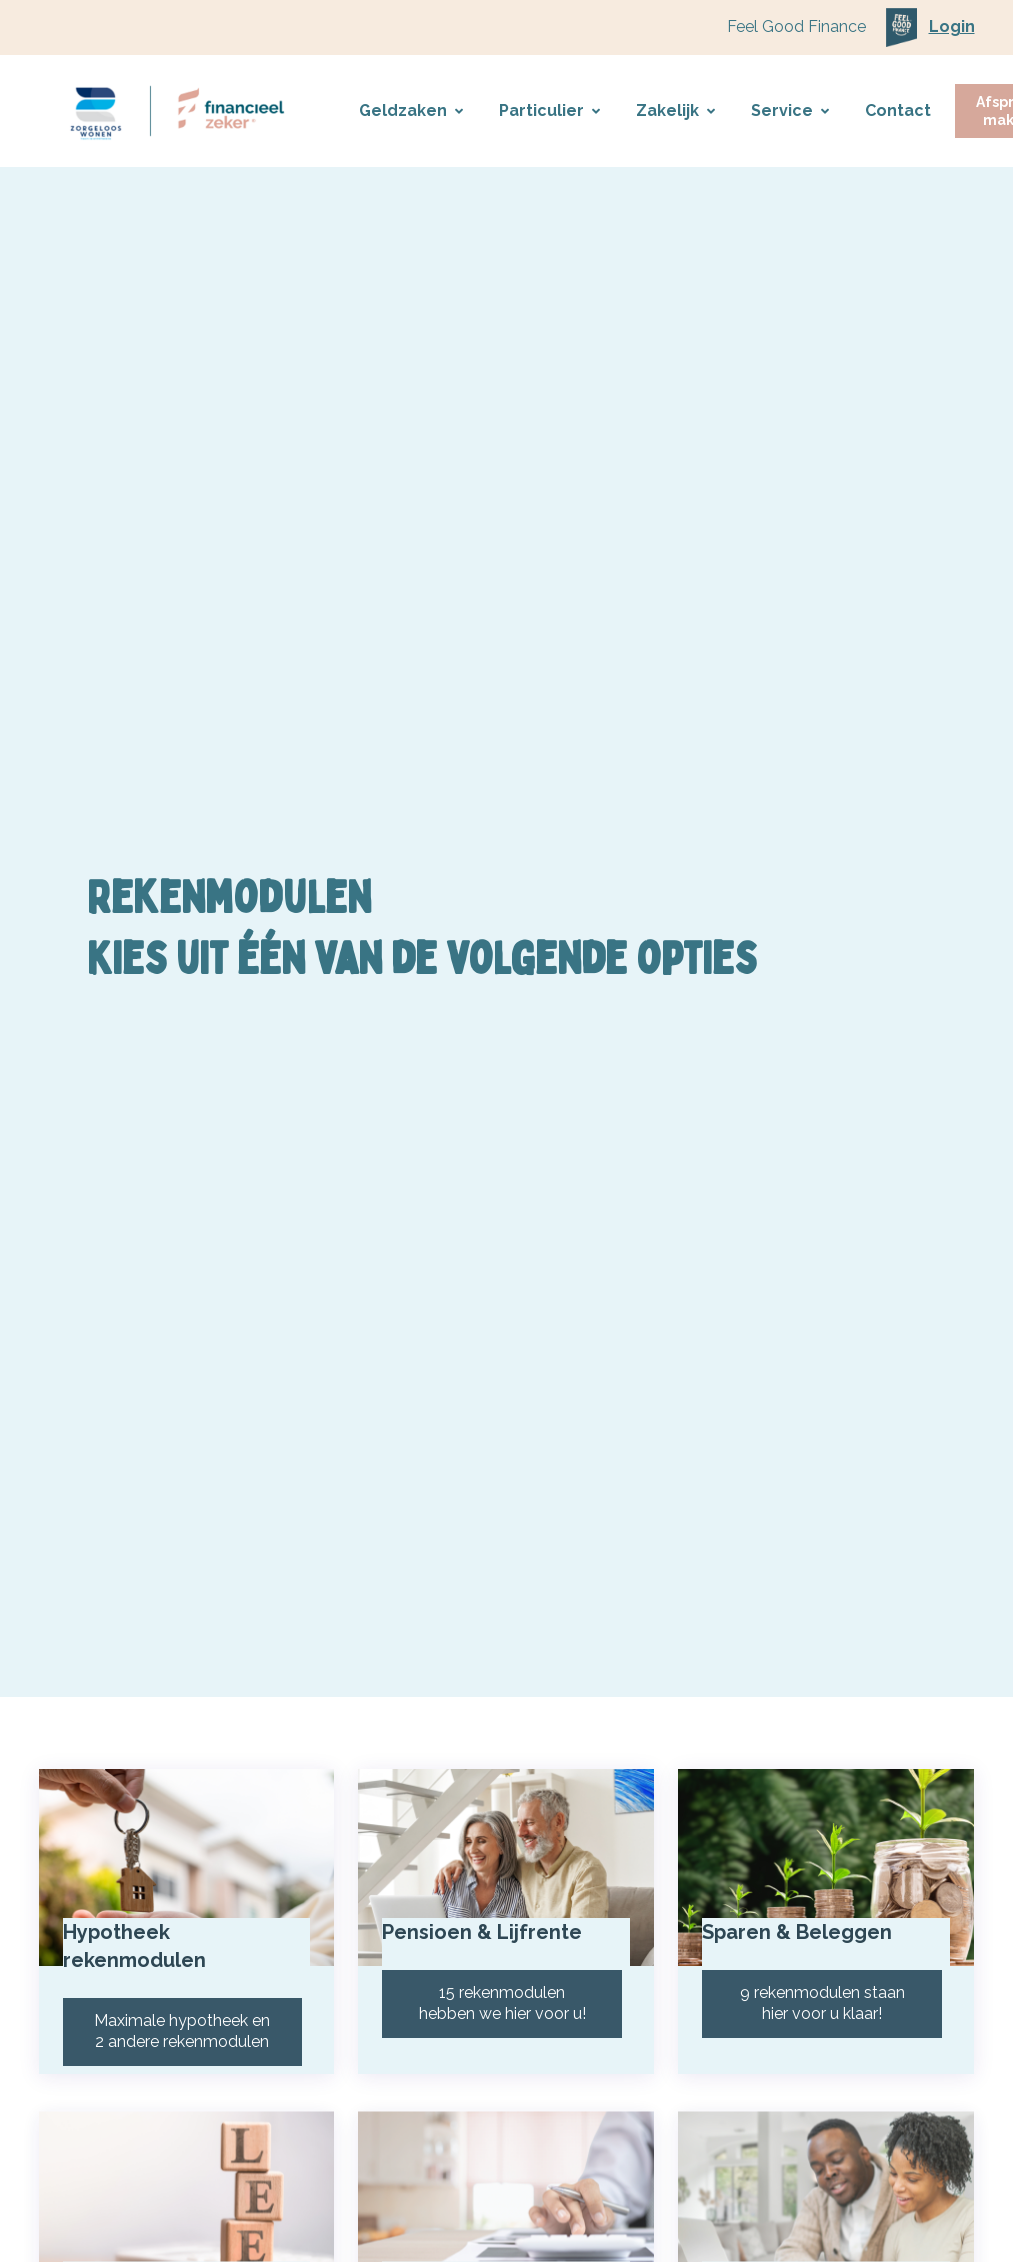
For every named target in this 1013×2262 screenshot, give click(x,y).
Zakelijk (675, 110)
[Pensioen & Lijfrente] (506, 1880)
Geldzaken (411, 110)
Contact (898, 110)
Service (790, 110)
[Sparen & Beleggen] (826, 1880)
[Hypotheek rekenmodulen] (187, 1880)
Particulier (549, 110)
